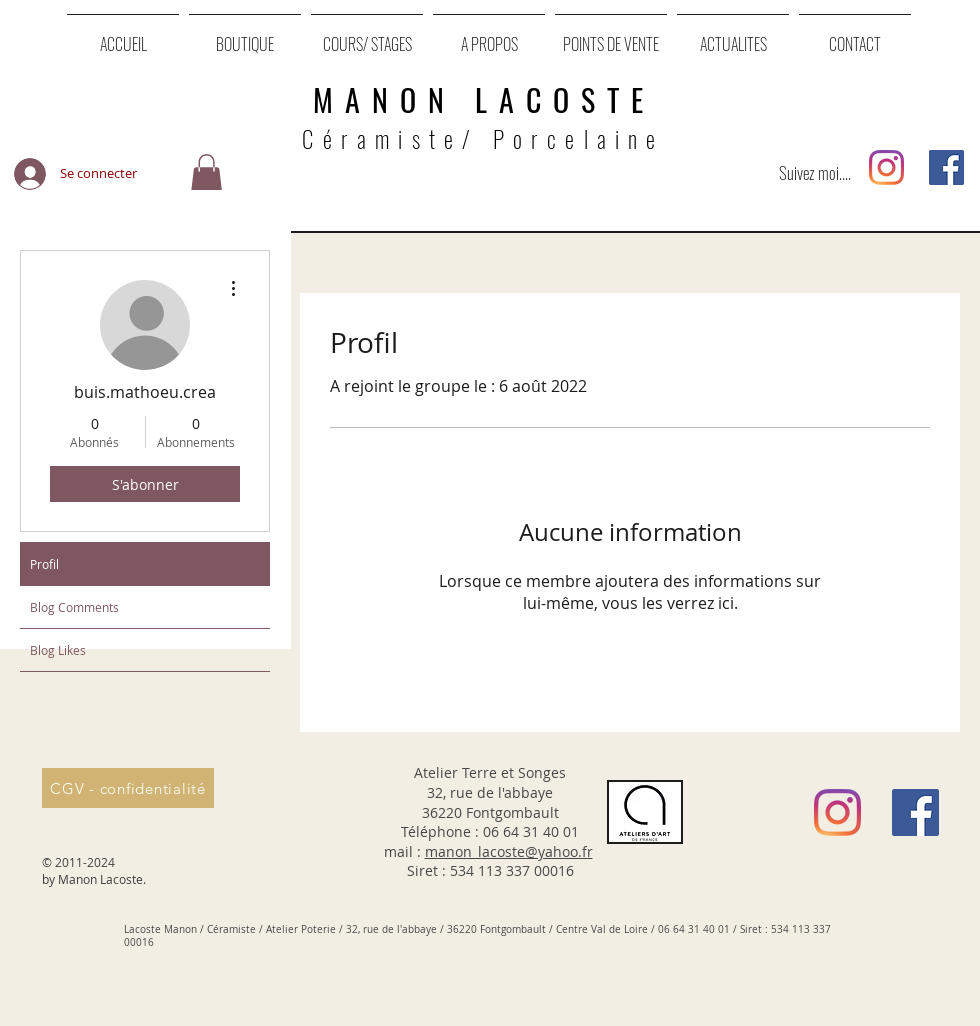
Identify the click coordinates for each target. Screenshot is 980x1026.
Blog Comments (74, 607)
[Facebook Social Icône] (946, 167)
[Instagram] (886, 167)
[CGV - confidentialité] (128, 788)
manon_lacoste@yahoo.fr (509, 851)
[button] (206, 173)
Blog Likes (58, 650)
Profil (44, 564)
